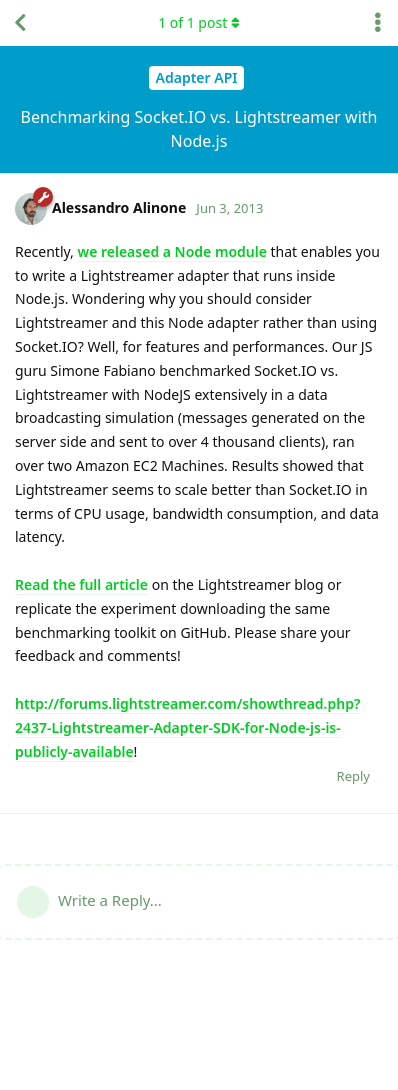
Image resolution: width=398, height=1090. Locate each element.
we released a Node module (172, 251)
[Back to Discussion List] (20, 23)
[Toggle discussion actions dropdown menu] (378, 23)
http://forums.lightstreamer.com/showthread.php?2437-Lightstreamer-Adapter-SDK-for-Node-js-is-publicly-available (187, 727)
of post (199, 22)
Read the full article (81, 584)
